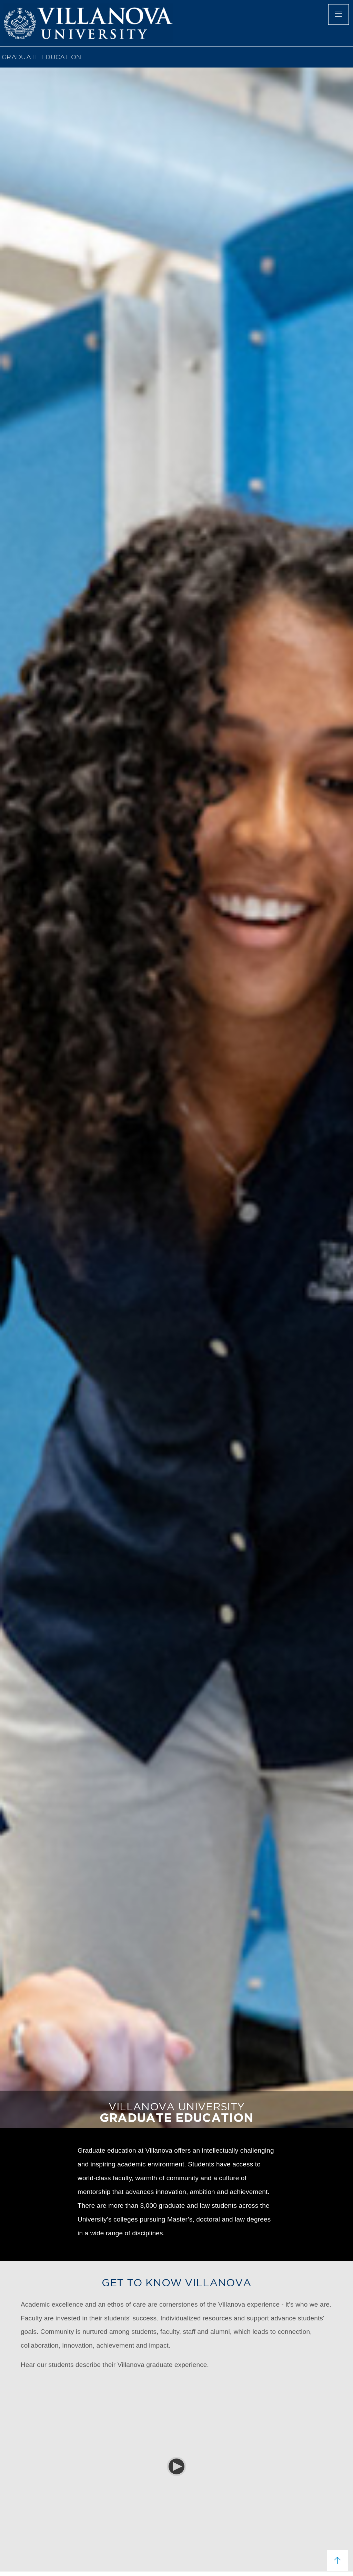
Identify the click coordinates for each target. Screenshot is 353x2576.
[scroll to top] (337, 2560)
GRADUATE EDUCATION (41, 57)
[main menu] (338, 14)
